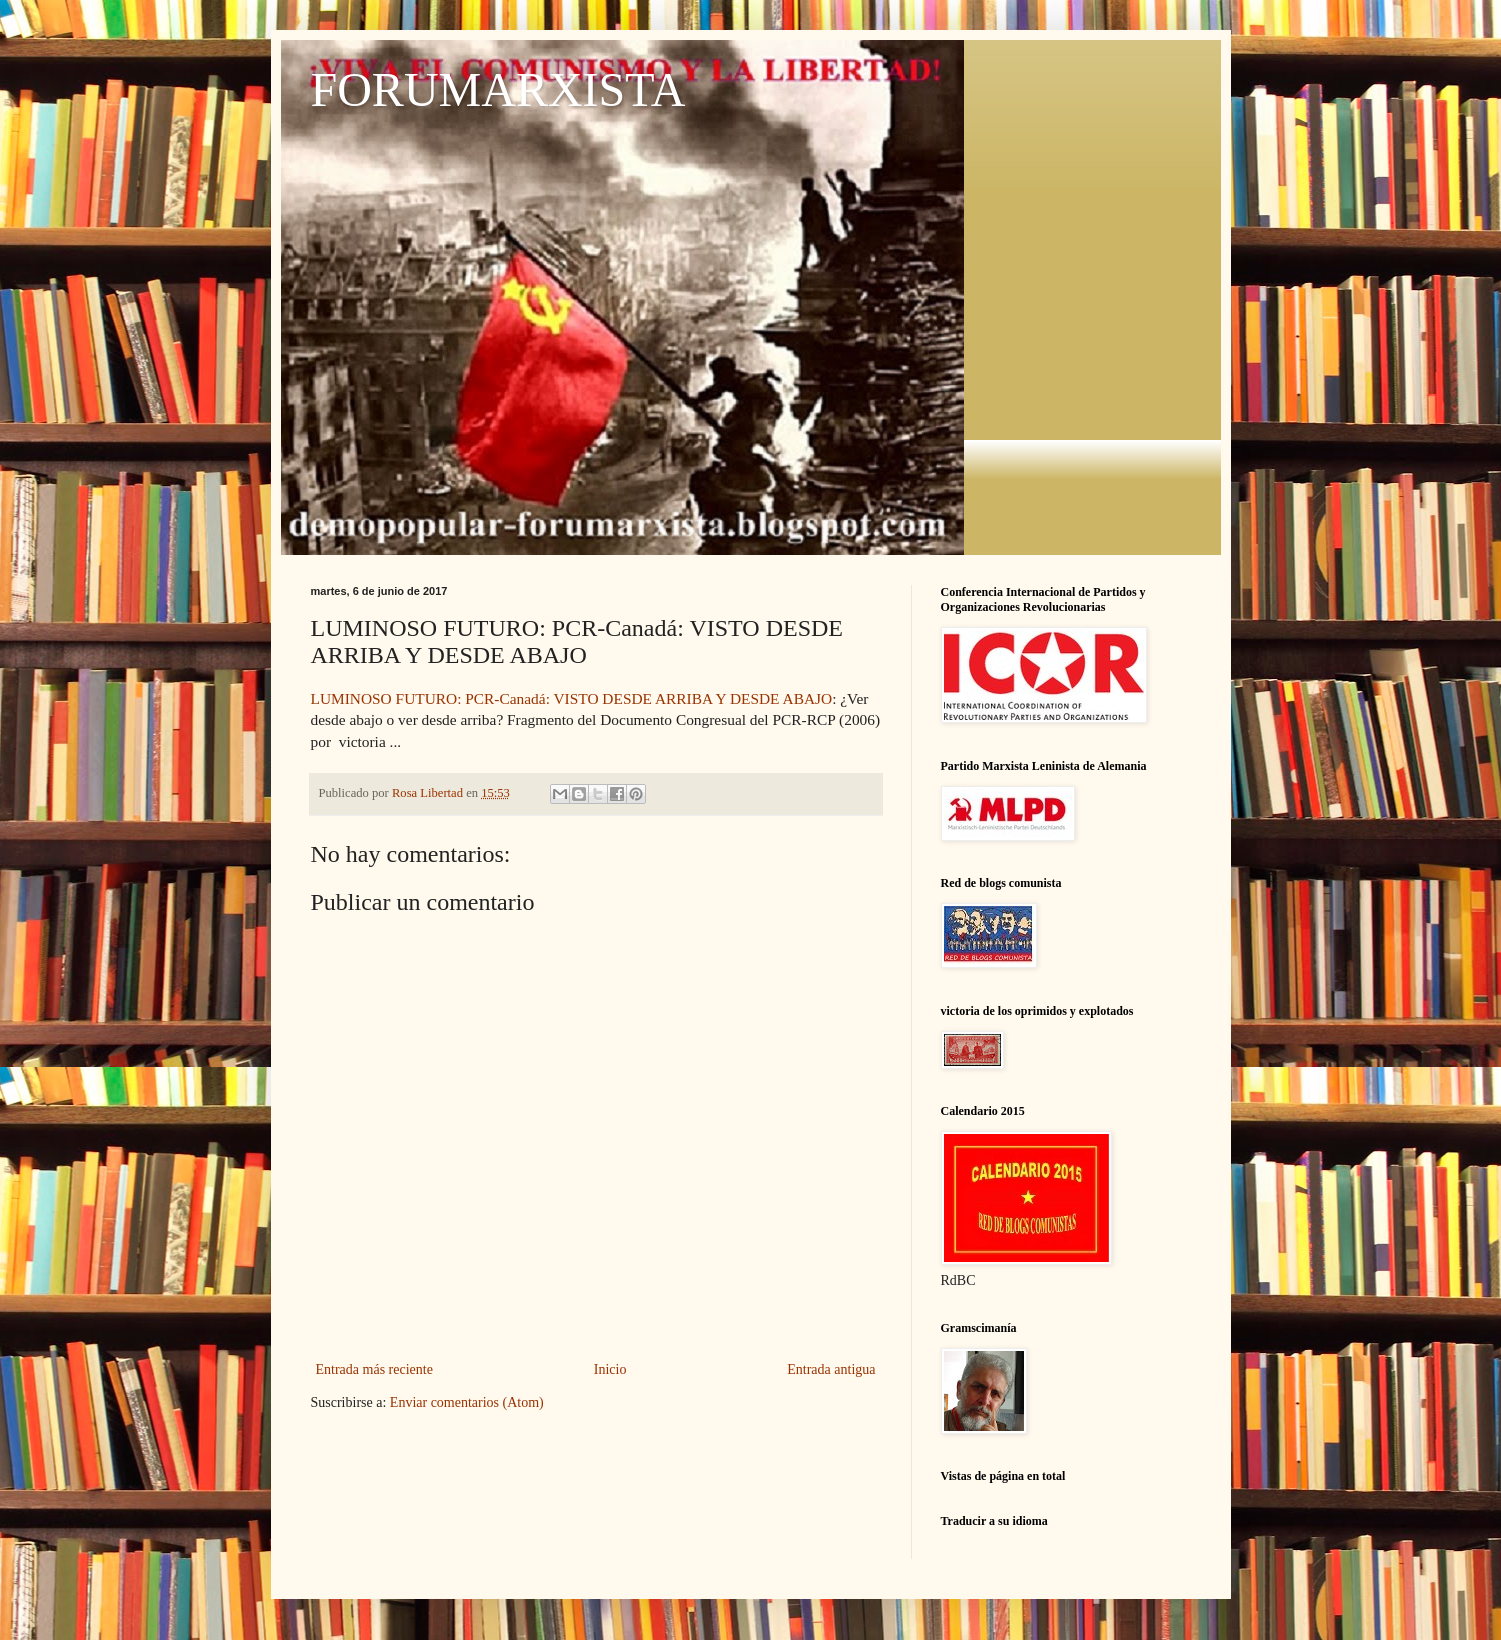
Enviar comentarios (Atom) (467, 1402)
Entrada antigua (831, 1369)
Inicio (610, 1369)
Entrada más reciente (374, 1369)
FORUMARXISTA (498, 89)
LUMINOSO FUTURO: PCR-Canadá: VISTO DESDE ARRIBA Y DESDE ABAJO (572, 698)
